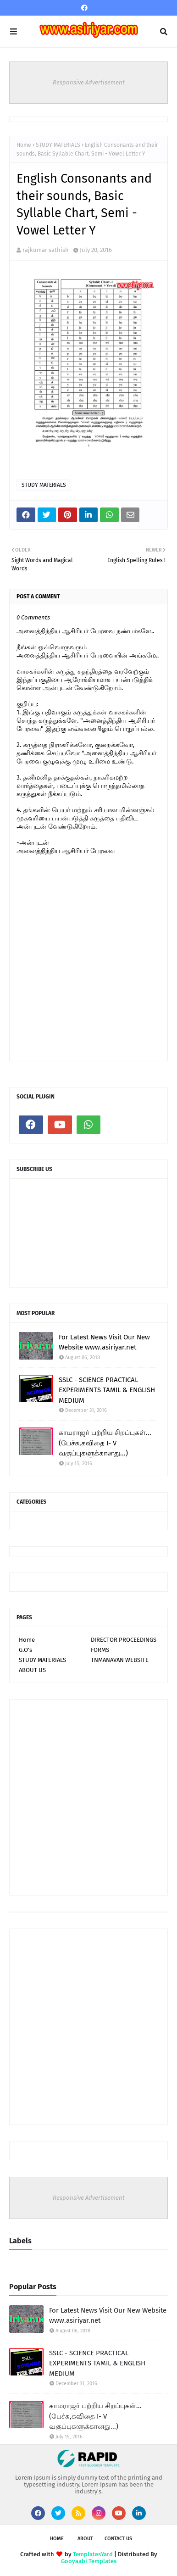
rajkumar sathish (45, 249)
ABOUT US (32, 1670)
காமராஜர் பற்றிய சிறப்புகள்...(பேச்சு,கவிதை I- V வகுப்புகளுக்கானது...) (105, 1442)
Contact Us (118, 2539)
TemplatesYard (93, 2554)
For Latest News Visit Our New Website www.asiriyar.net (104, 1342)
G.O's (25, 1649)
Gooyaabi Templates (88, 2561)
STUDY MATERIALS (58, 145)
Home (24, 145)
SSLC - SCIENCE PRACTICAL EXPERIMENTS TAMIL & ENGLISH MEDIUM (107, 1390)
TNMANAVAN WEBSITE (120, 1659)
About (85, 2539)
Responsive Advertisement (89, 82)
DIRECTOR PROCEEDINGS (123, 1639)
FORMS (100, 1649)
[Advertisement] (88, 1797)
